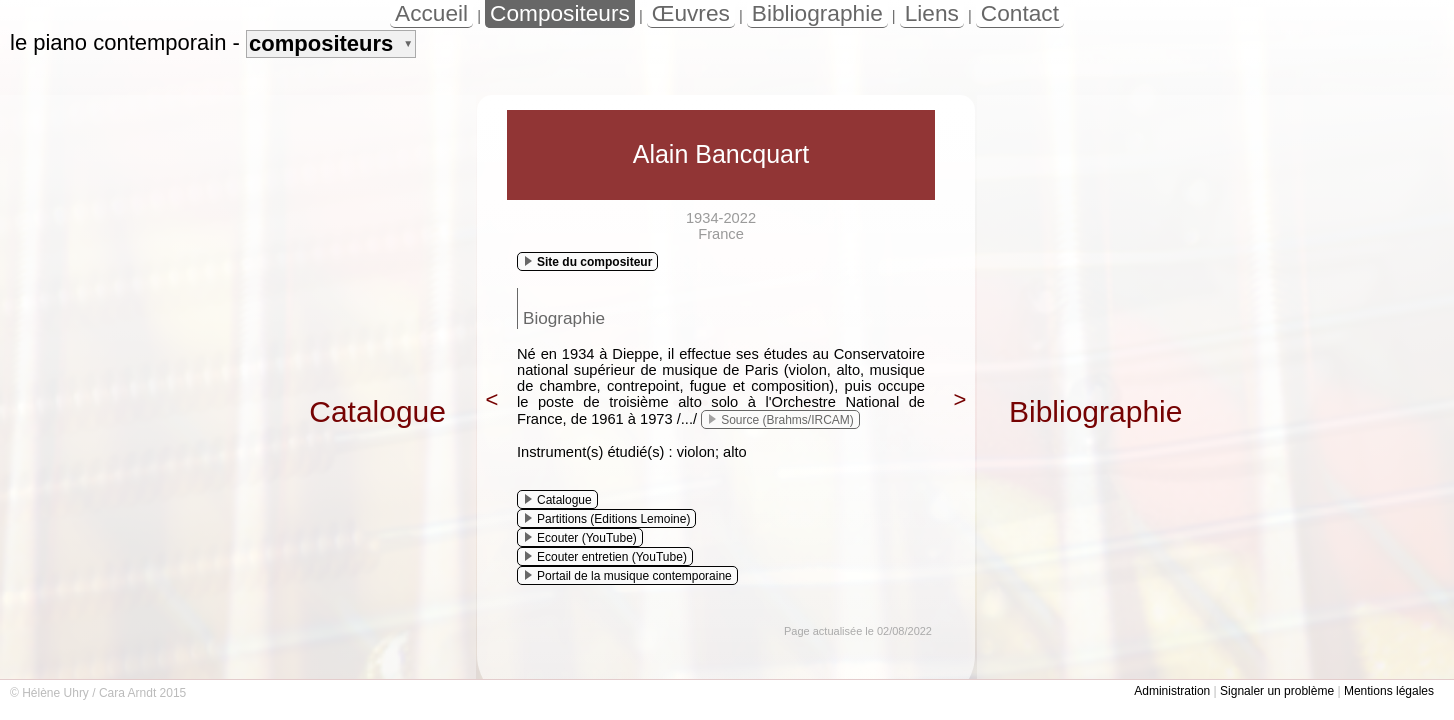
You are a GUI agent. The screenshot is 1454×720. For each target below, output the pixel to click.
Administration (1172, 691)
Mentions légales (1389, 691)
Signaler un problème (1277, 691)
